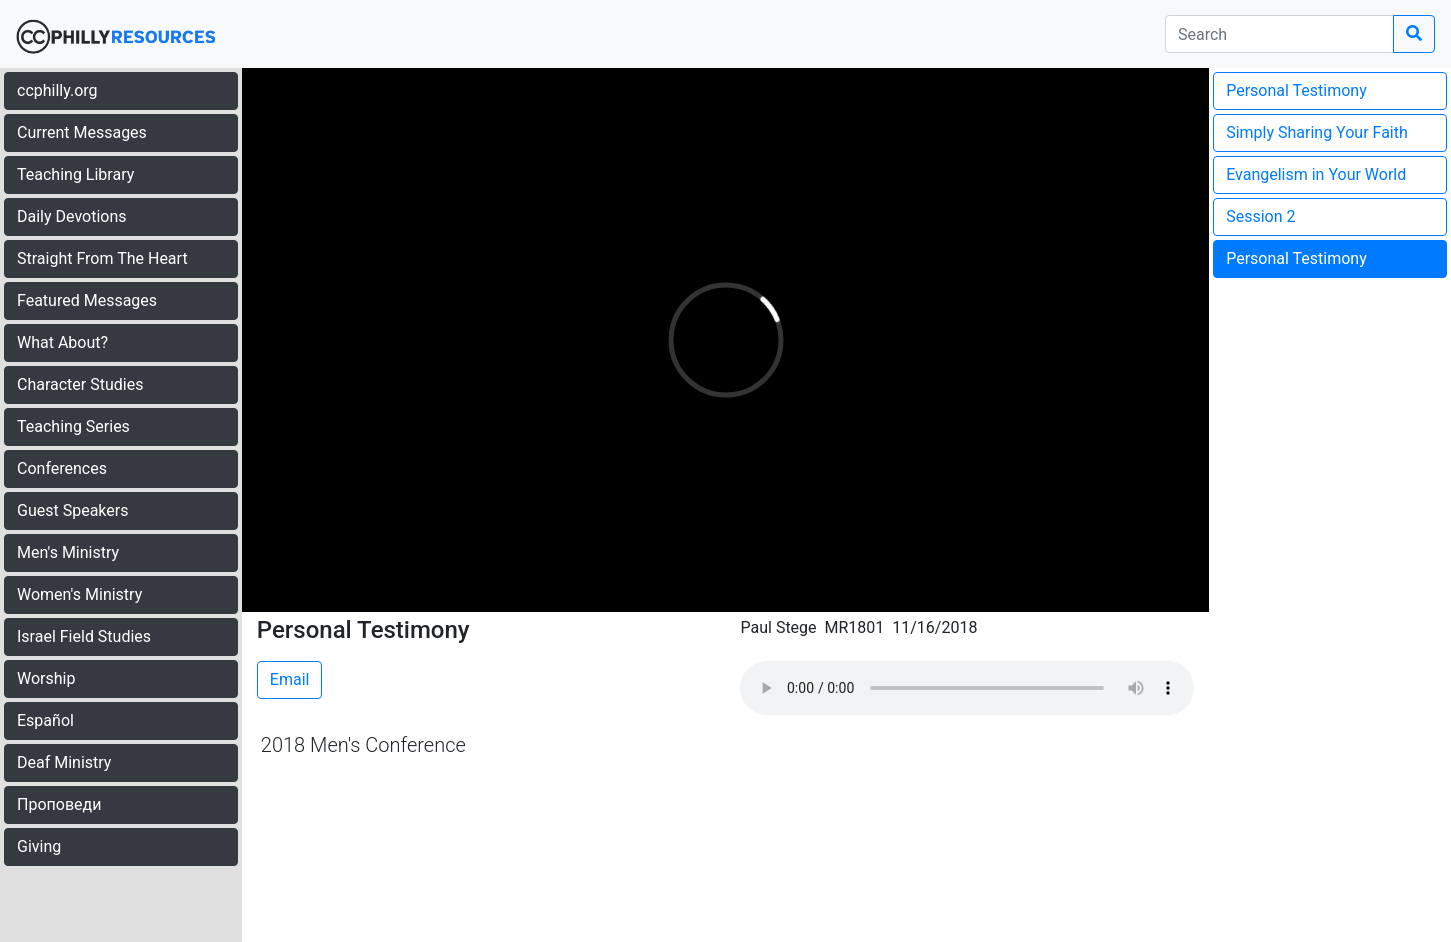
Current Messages (82, 132)
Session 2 (1260, 216)
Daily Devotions (72, 216)
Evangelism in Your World (1316, 174)
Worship (46, 678)
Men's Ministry (68, 552)
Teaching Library (75, 174)
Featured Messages (87, 300)
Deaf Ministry (64, 762)
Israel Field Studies (84, 636)
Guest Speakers (72, 510)
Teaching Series (73, 426)
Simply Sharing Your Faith (1317, 132)
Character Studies (80, 384)
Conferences (62, 468)
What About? (62, 342)
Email (290, 679)
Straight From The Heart (102, 258)
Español (45, 720)
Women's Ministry (79, 594)
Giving (39, 846)
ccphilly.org (57, 90)
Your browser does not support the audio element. (967, 688)
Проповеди (59, 804)
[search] (1279, 34)
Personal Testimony (1296, 90)
